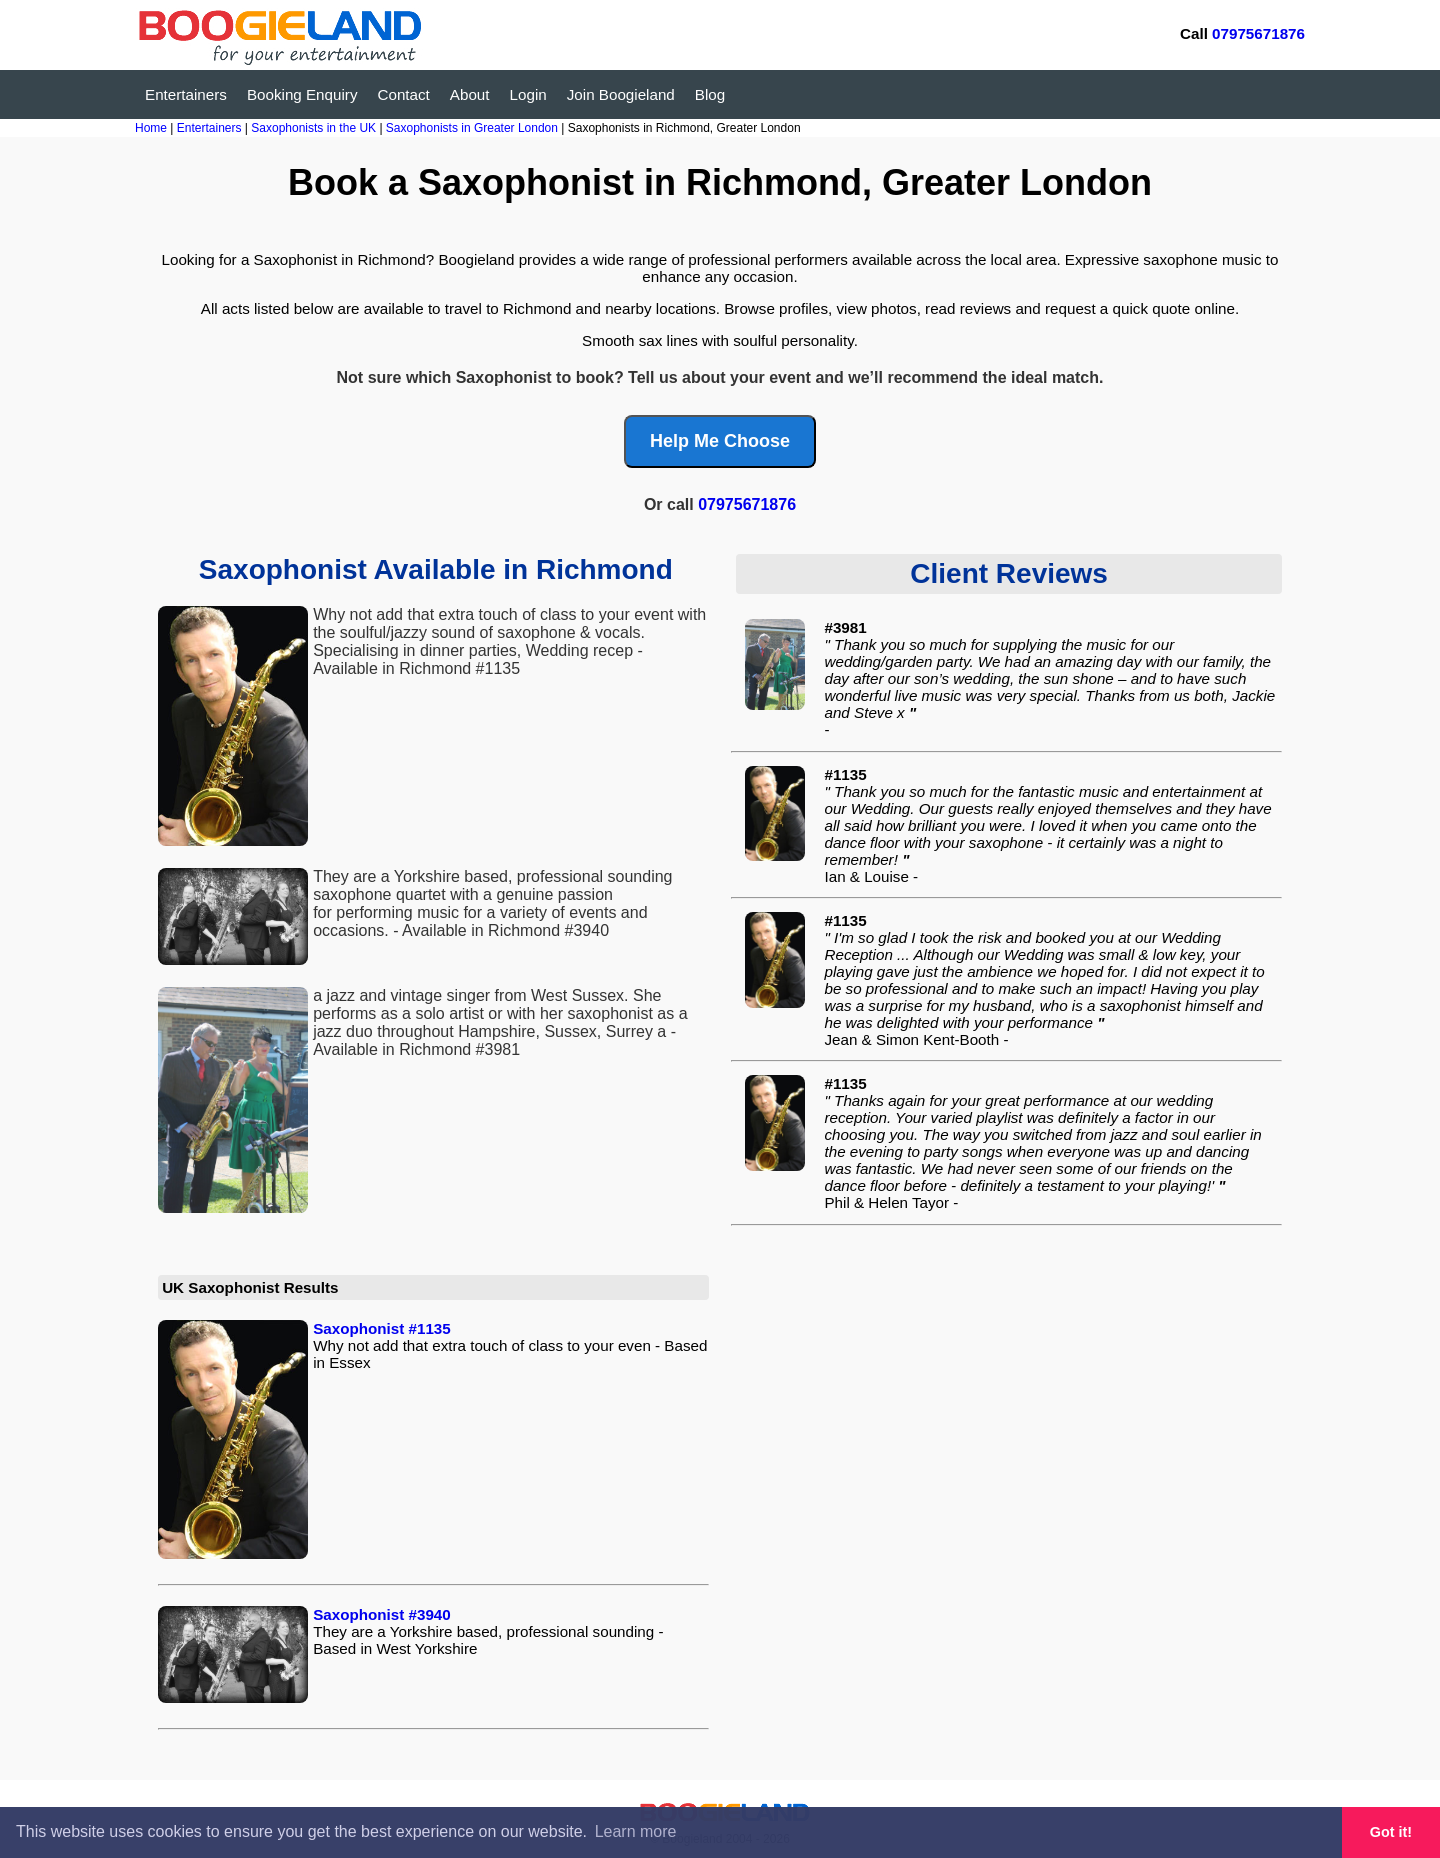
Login (528, 94)
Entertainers (186, 94)
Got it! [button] (1391, 1832)
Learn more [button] (636, 1831)
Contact (404, 94)
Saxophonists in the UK (315, 128)
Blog (710, 94)
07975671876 (1258, 33)
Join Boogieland (621, 94)
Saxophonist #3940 (382, 1614)
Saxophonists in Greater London (473, 128)
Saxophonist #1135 (382, 1328)
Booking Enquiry (302, 94)
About (470, 94)
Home (151, 128)
